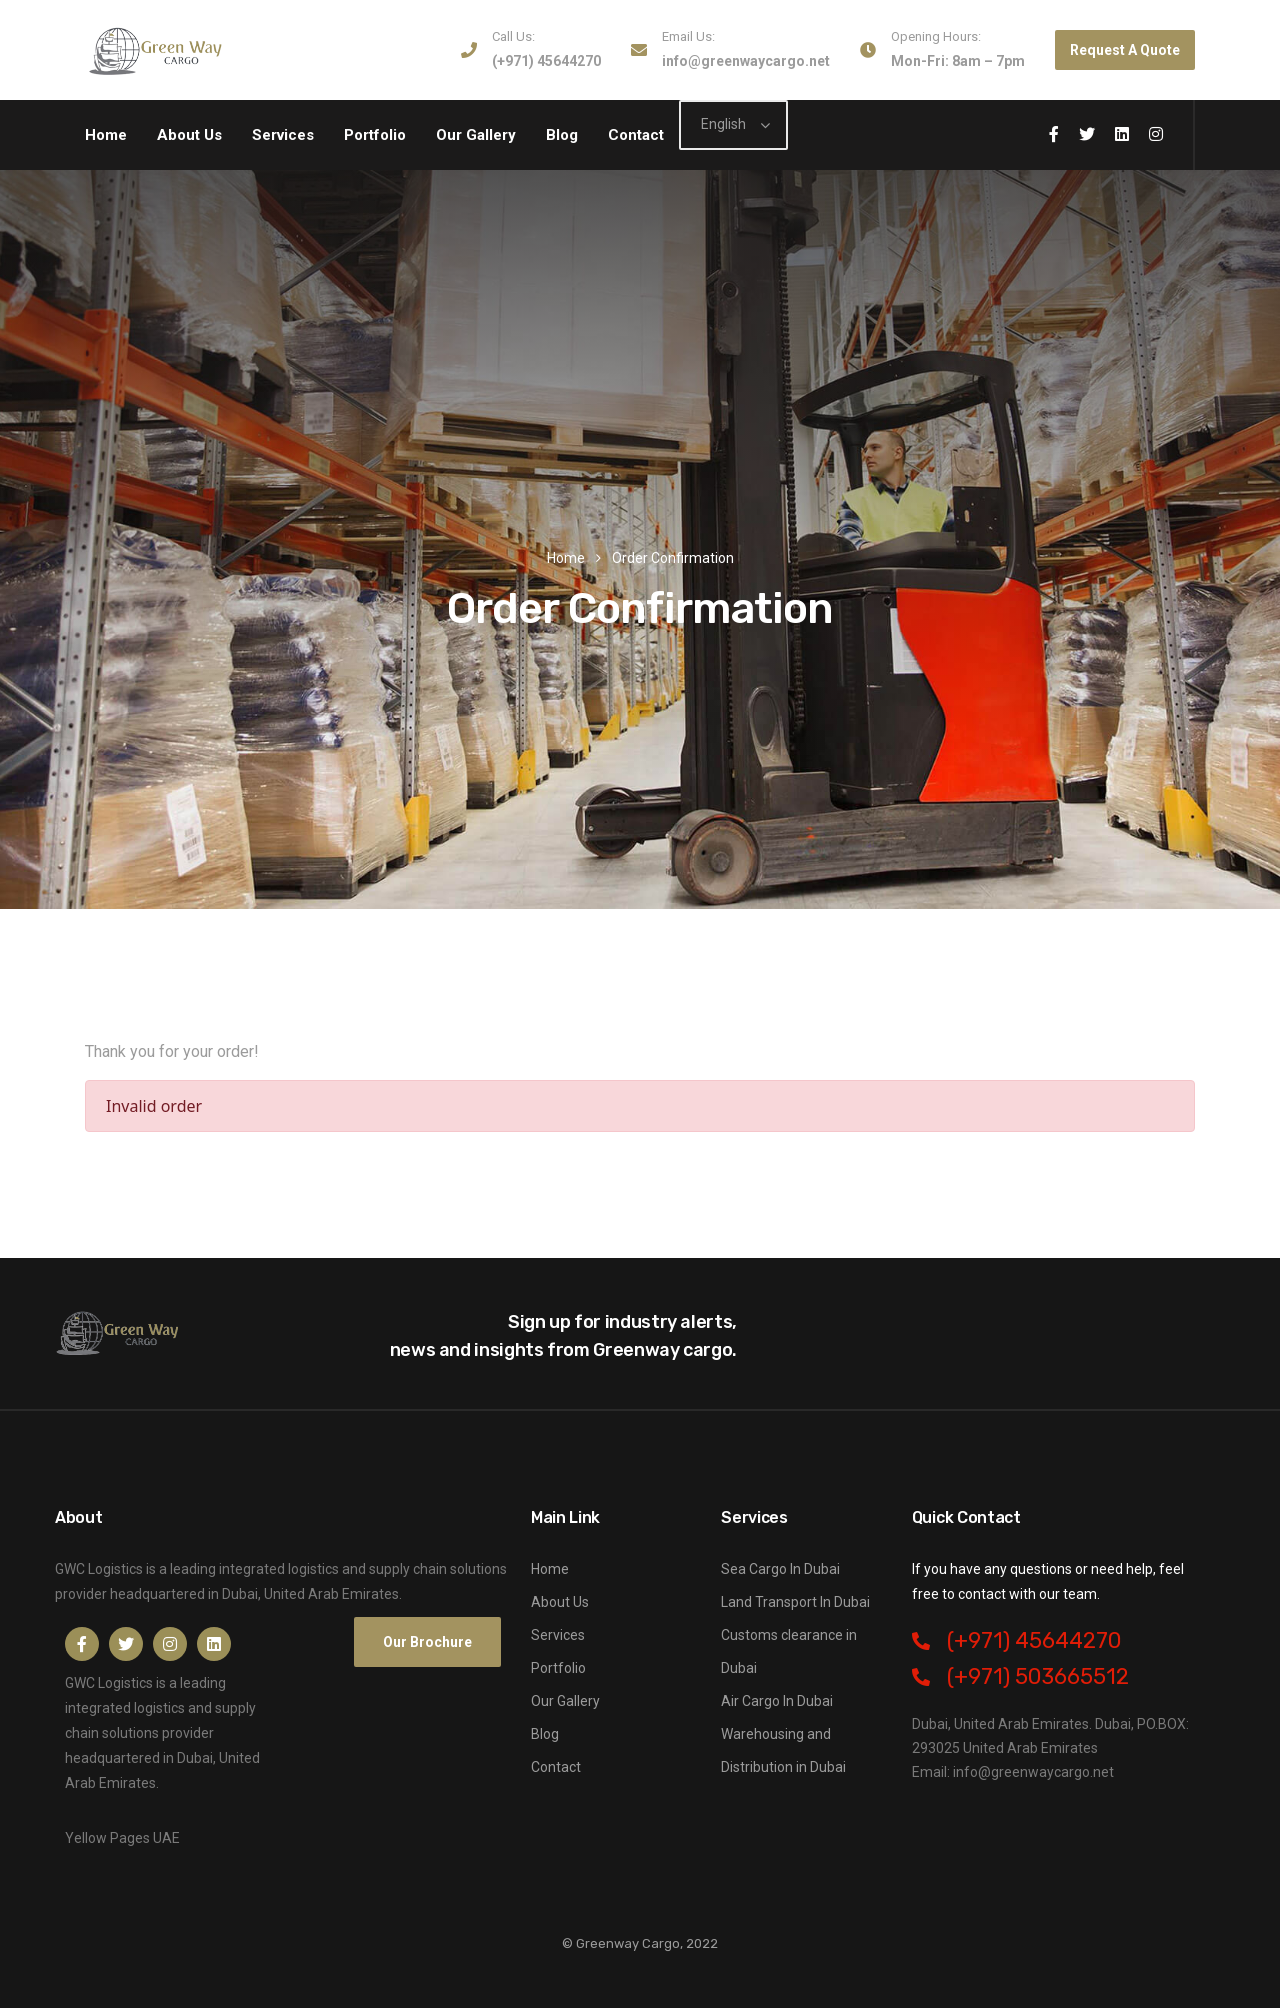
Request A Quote (1125, 50)
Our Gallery (476, 135)
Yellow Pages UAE (122, 1838)
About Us (189, 135)
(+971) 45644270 (546, 61)
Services (283, 135)
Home (106, 135)
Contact (636, 135)
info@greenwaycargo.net (746, 61)
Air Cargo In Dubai (777, 1701)
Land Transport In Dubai (795, 1602)
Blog (562, 135)
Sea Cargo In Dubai (780, 1569)
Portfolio (375, 135)
